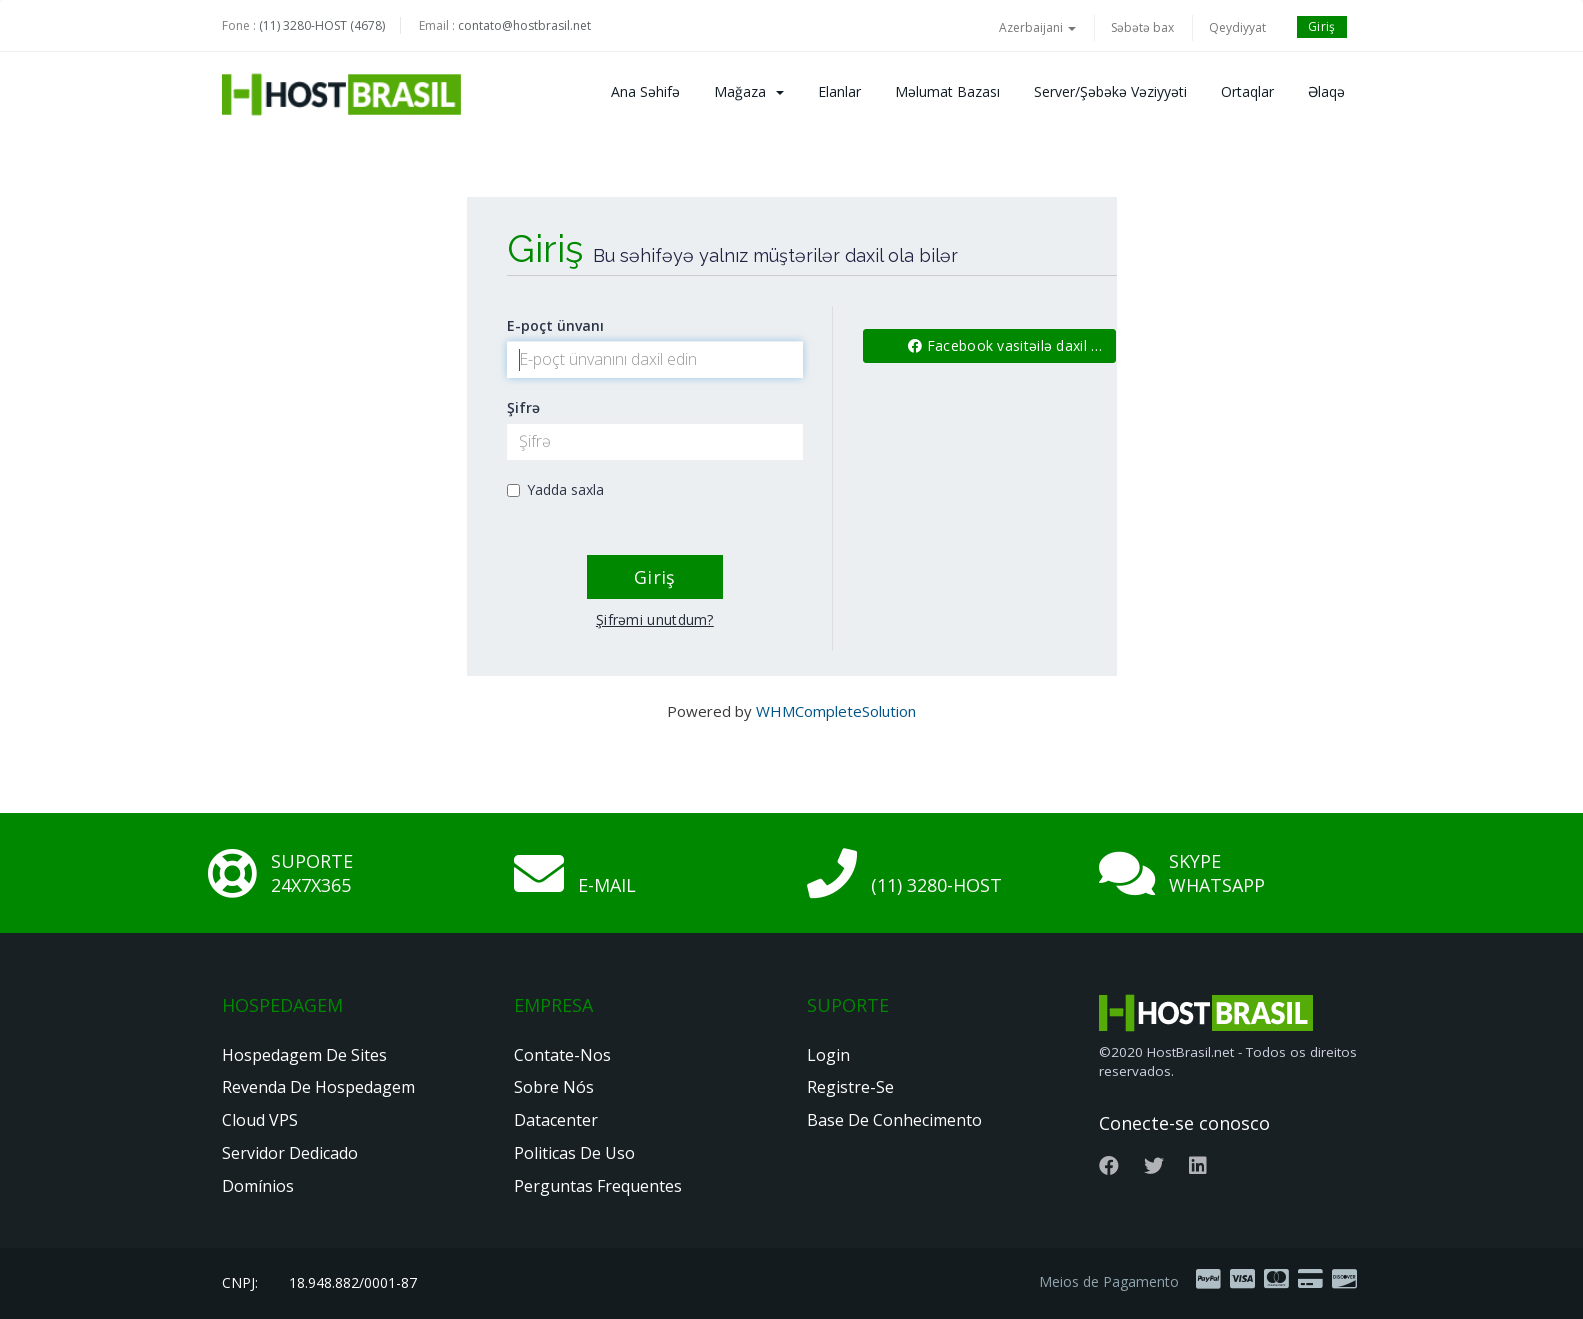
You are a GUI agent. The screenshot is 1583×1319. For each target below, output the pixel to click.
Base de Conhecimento (894, 1120)
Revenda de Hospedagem (318, 1087)
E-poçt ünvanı (555, 325)
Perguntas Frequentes (598, 1186)
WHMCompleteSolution (836, 711)
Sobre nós (554, 1087)
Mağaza (749, 91)
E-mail (607, 885)
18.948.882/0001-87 (353, 1282)
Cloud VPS (260, 1120)
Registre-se (850, 1087)
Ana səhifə (645, 91)
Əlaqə (1326, 91)
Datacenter (556, 1120)
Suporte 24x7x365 (312, 873)
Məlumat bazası (947, 91)
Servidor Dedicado (290, 1153)
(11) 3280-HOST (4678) (322, 25)
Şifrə (523, 407)
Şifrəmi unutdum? (655, 619)
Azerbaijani (1037, 27)
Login (828, 1055)
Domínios (258, 1186)
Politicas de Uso (574, 1153)
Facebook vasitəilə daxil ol (1006, 345)
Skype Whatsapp (1217, 873)
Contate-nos (562, 1055)
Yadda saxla (555, 489)
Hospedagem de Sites (304, 1055)
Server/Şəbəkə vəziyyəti (1110, 91)
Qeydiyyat (1237, 27)
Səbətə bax (1142, 27)
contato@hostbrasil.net (524, 25)
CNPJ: (240, 1282)
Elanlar (839, 91)
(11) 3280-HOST (936, 885)
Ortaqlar (1247, 91)
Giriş (1322, 26)
